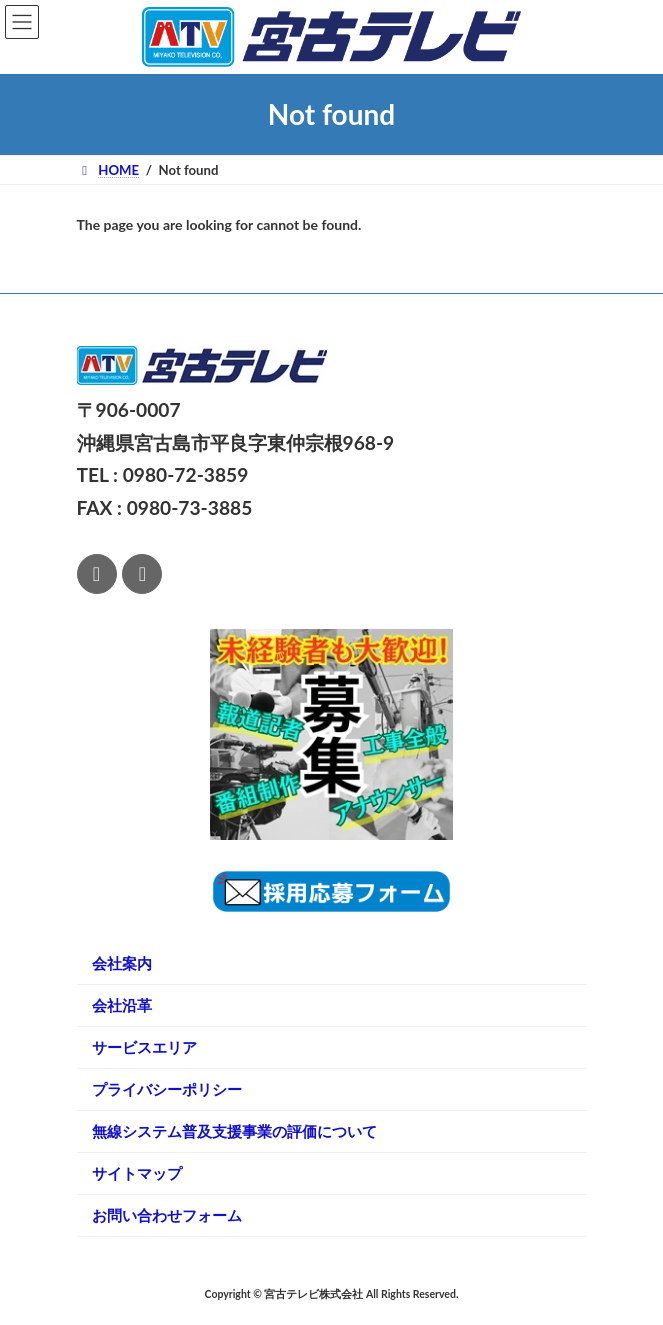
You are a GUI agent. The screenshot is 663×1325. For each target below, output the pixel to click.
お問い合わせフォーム (167, 1215)
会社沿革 (122, 1005)
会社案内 (122, 963)
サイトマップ (137, 1173)
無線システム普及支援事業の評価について (234, 1131)
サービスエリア (144, 1047)
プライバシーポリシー (167, 1089)
